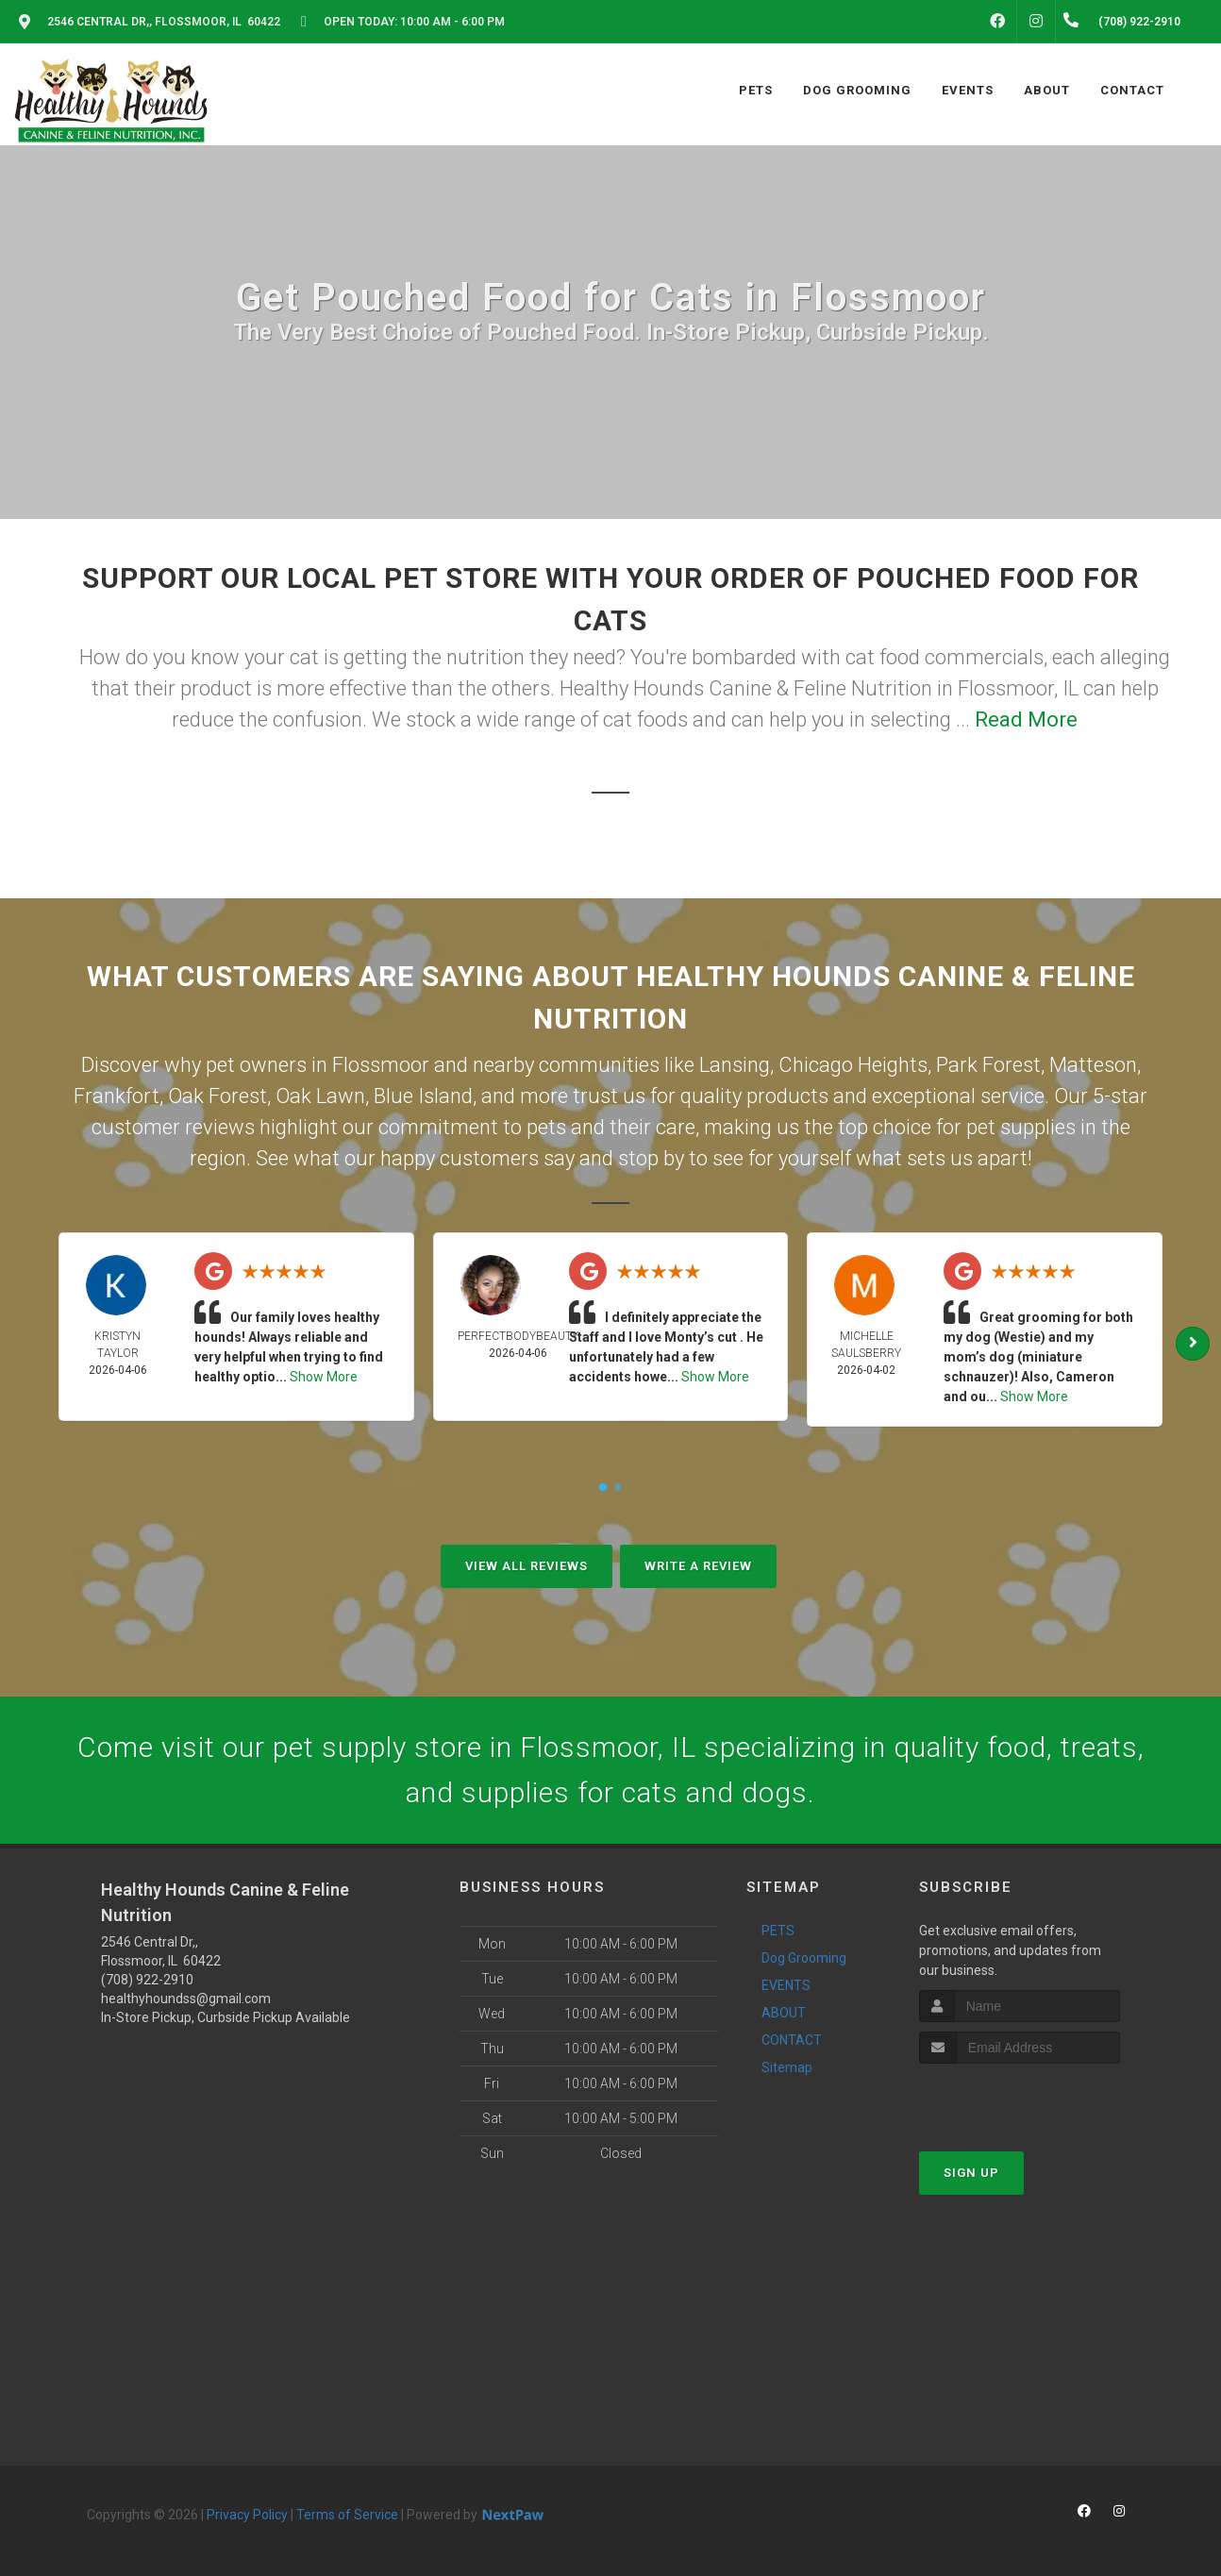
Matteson (1093, 1065)
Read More (1026, 719)
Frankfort (116, 1096)
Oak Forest (217, 1096)
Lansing (734, 1065)
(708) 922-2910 (147, 1979)
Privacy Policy (247, 2514)
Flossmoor (380, 1065)
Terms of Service (347, 2514)
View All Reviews (526, 1566)
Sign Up (971, 2173)
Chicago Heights (853, 1065)
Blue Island (423, 1096)
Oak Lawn (320, 1096)
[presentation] (1019, 2099)
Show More (324, 1376)
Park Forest (988, 1065)
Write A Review (698, 1566)
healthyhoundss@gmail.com (186, 1998)
